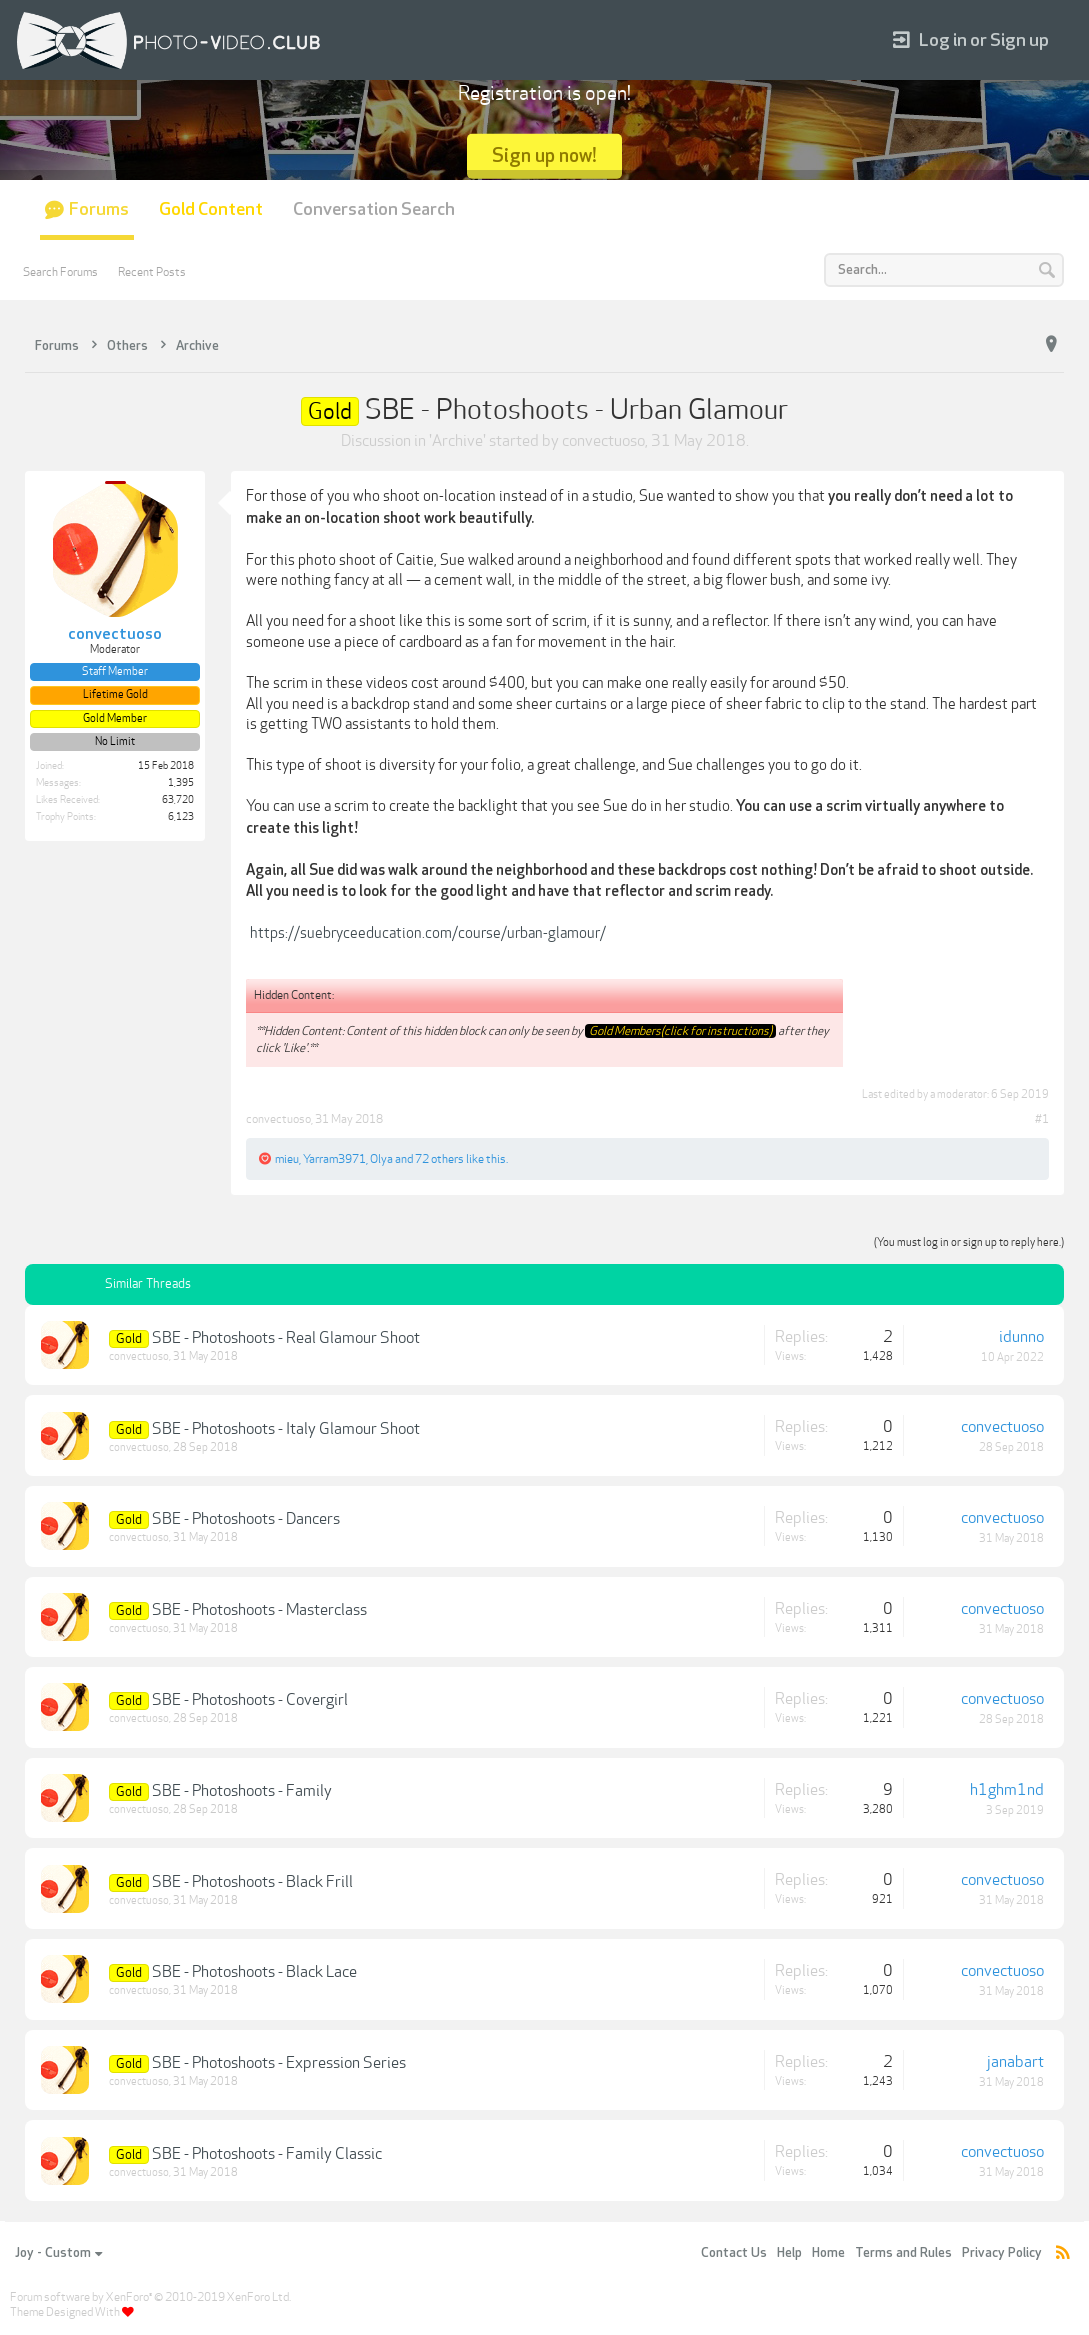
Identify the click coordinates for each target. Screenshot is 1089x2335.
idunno (1021, 1337)
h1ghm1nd (1007, 1790)
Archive (457, 441)
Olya (381, 1159)
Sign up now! (544, 155)
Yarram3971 (334, 1159)
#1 (1042, 1119)
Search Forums (60, 272)
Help (789, 2253)
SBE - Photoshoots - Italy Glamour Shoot (286, 1429)
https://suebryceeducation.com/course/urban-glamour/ (428, 933)
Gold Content (211, 209)
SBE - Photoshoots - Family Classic (267, 2154)
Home (828, 2253)
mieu (287, 1159)
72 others (439, 1159)
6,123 (181, 817)
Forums (99, 209)
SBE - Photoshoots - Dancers (246, 1519)
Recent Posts (152, 272)
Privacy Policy (1002, 2253)
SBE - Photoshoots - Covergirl (250, 1700)
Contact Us (734, 2253)
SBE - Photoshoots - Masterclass (259, 1610)
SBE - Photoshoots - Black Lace (254, 1972)
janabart (1015, 2062)
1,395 (181, 783)
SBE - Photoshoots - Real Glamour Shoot (286, 1338)
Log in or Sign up (971, 40)
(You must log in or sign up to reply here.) (969, 1242)
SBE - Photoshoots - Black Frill (252, 1882)
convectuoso (603, 441)
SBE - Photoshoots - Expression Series (279, 2063)
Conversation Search (374, 209)
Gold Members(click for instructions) (680, 1031)
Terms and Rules (903, 2253)
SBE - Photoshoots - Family (242, 1791)
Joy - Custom (58, 2253)
